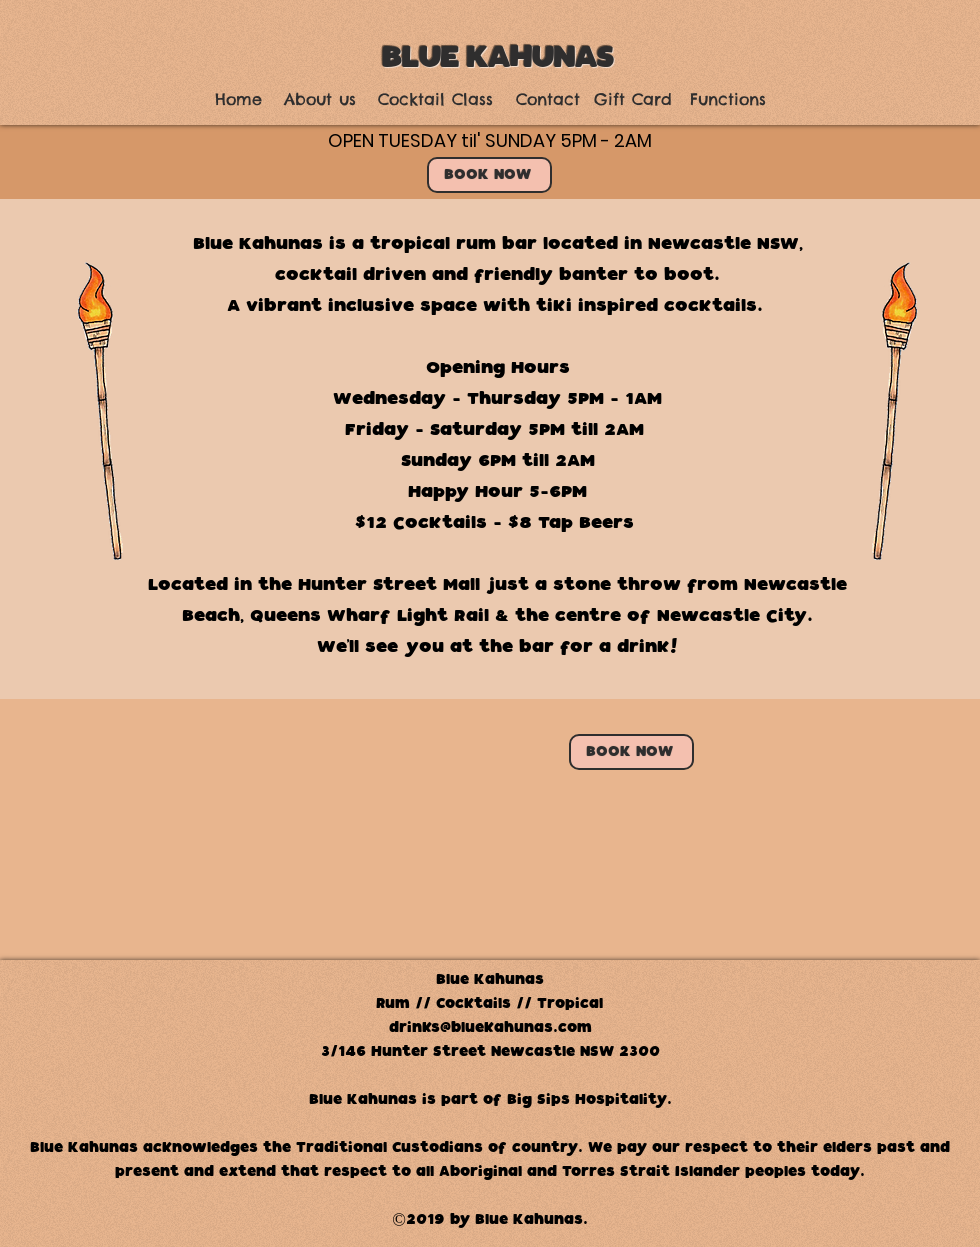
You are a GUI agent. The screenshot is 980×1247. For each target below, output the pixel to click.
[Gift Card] (633, 99)
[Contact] (548, 99)
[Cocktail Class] (435, 99)
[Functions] (727, 99)
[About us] (319, 99)
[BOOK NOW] (489, 175)
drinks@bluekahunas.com (490, 1028)
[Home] (238, 99)
